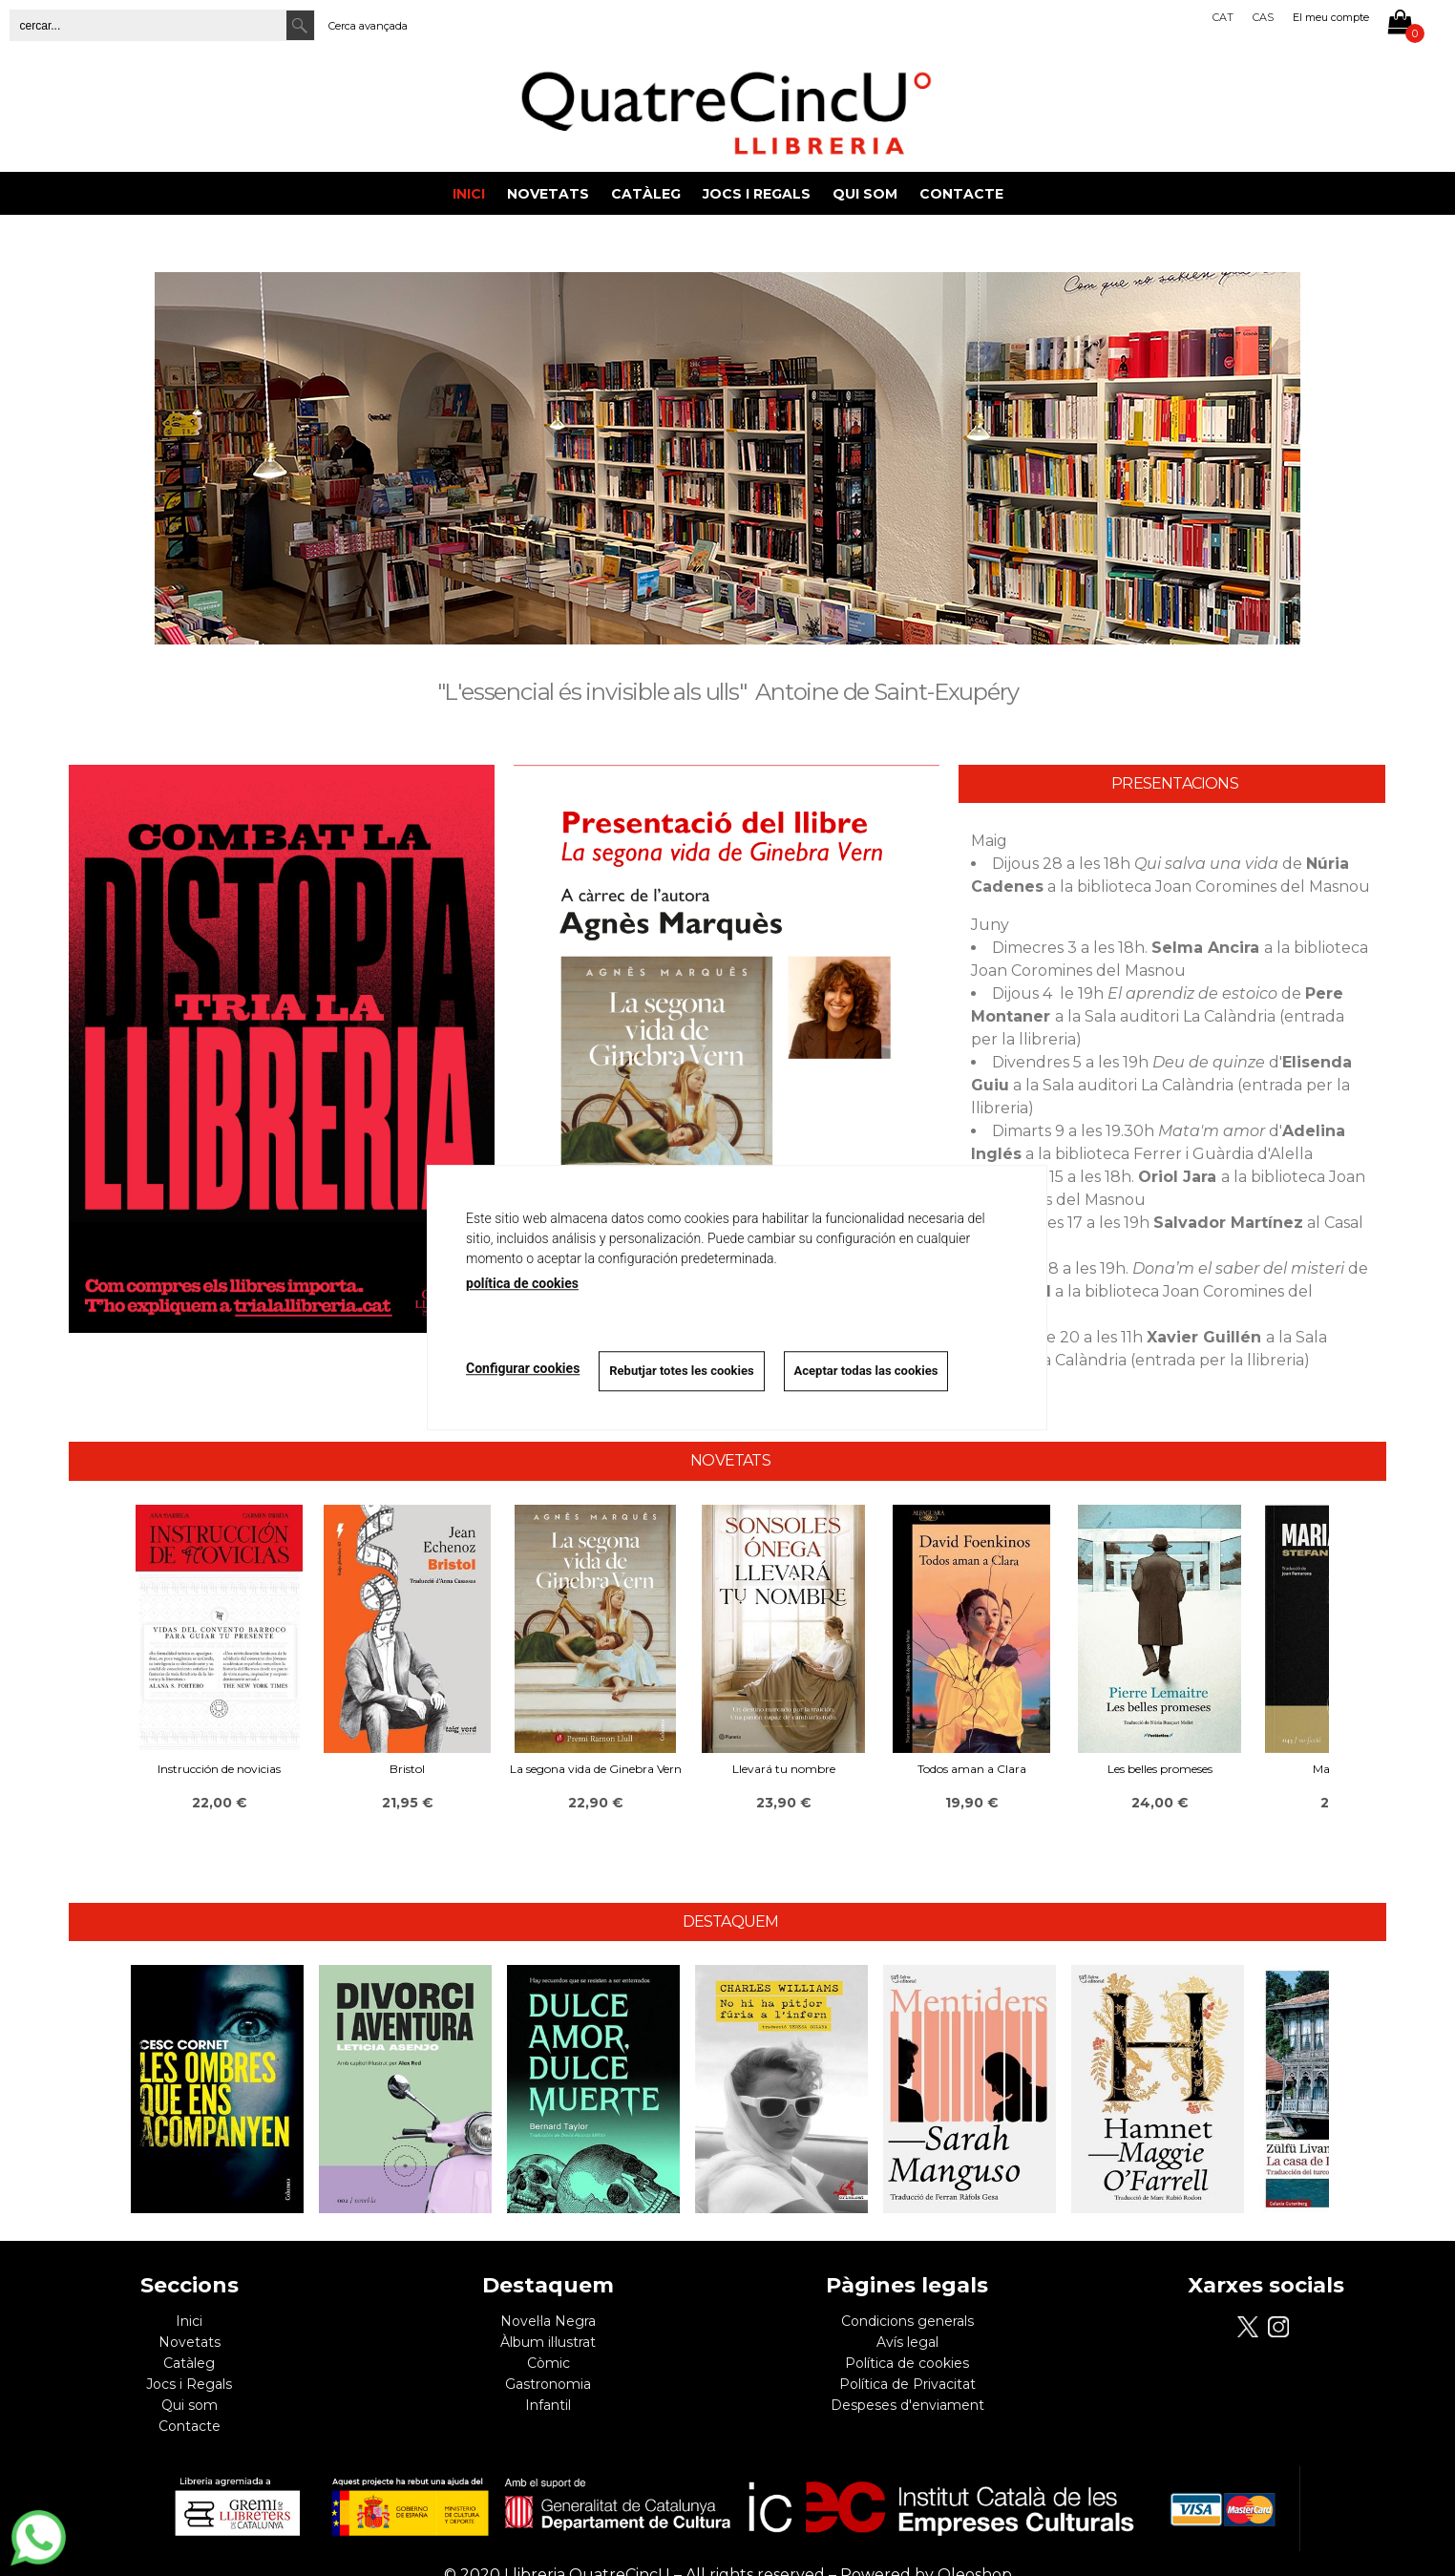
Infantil (548, 2405)
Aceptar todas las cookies (866, 1370)
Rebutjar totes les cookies (681, 1370)
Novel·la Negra (548, 2321)
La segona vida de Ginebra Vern (596, 1769)
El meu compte (1331, 17)
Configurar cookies (523, 1368)
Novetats (548, 193)
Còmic (548, 2363)
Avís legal (907, 2342)
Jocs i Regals (757, 193)
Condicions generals (907, 2321)
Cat (1223, 17)
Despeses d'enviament (907, 2405)
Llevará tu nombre (783, 1769)
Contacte (961, 193)
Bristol (407, 1769)
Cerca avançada (368, 25)
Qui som (865, 193)
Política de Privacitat (907, 2384)
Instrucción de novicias (219, 1769)
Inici (469, 193)
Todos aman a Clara (971, 1769)
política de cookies (522, 1283)
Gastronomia (548, 2384)
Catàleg (646, 193)
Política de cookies (907, 2363)
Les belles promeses (1159, 1769)
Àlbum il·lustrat (548, 2342)
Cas (1263, 17)
